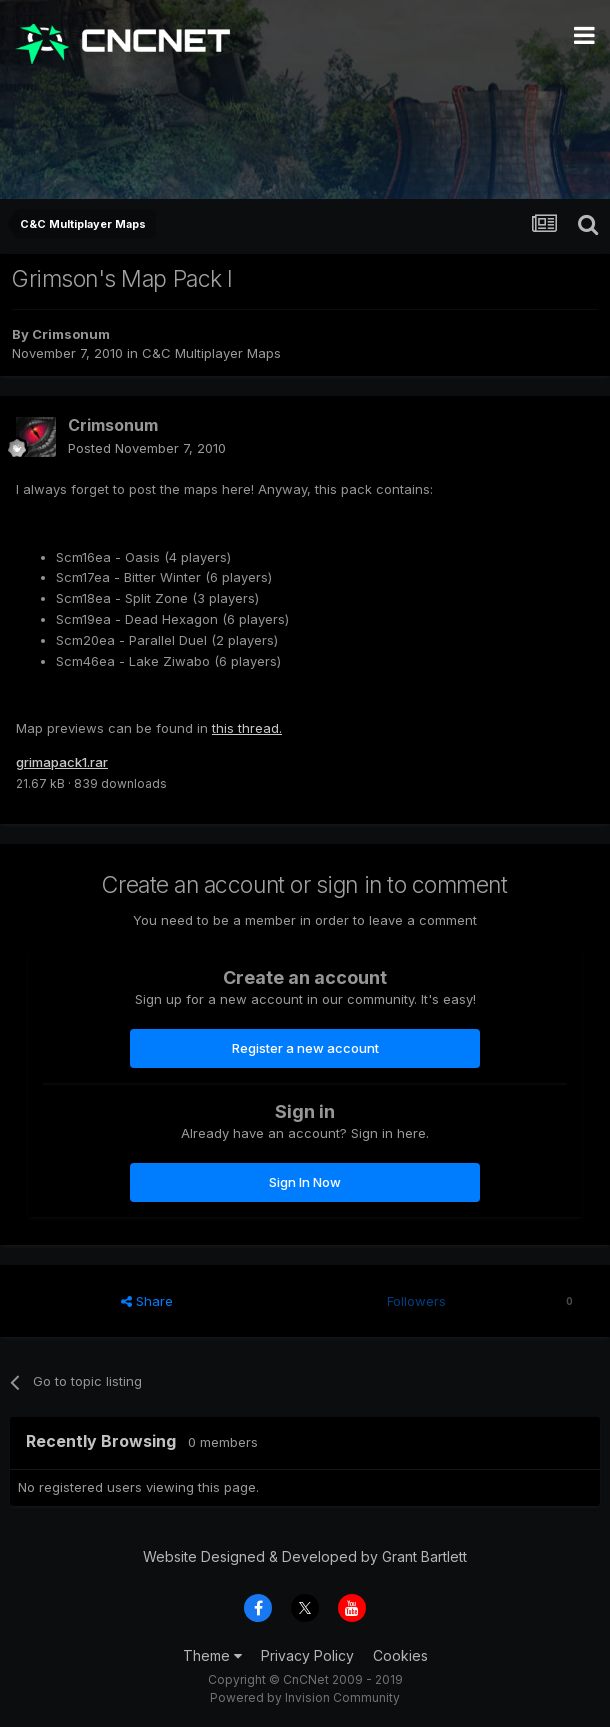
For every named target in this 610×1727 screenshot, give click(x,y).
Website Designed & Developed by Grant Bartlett (305, 1556)
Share (147, 1301)
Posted (147, 448)
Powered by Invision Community (305, 1697)
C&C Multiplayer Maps (211, 353)
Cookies (400, 1655)
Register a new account (305, 1048)
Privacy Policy (307, 1655)
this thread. (247, 728)
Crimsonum (71, 334)
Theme (212, 1655)
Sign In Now (305, 1182)
